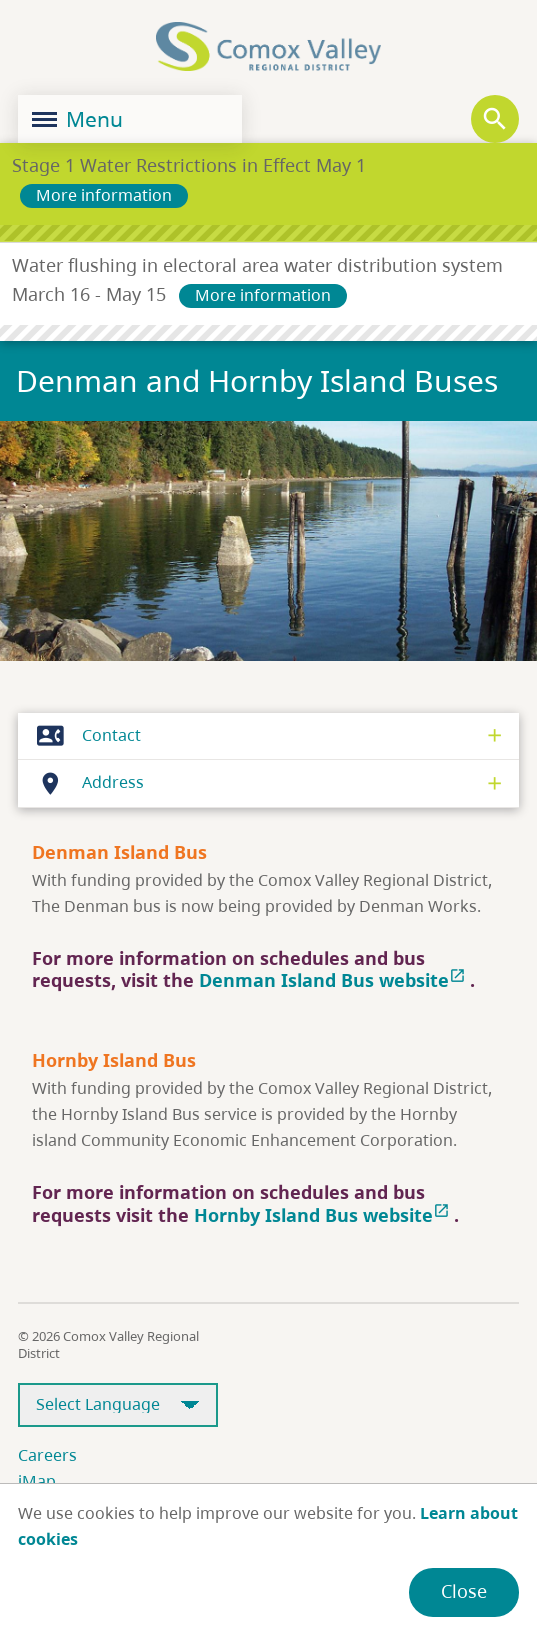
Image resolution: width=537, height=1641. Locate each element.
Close (464, 1591)
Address (85, 783)
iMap (37, 1481)
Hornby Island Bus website (324, 1215)
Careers (47, 1455)
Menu (77, 119)
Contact (83, 736)
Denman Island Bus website (334, 980)
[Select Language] (118, 1405)
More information (104, 195)
